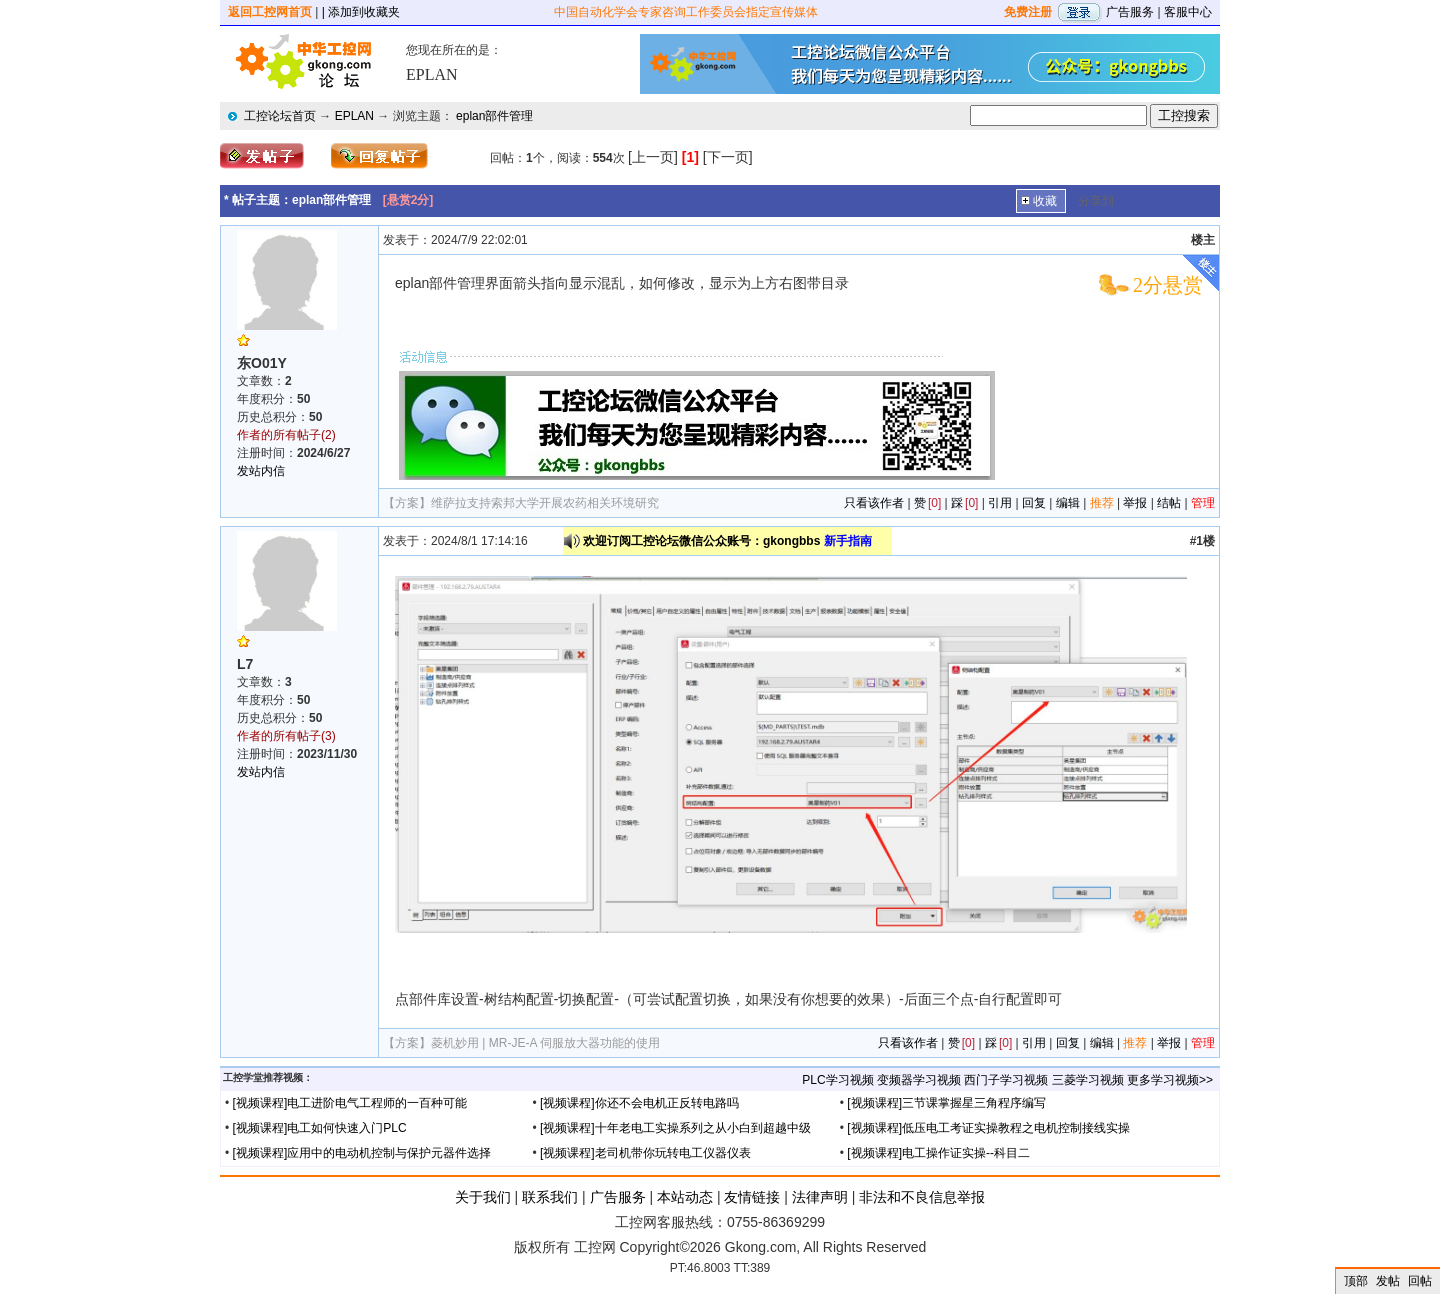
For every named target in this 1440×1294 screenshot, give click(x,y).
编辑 (1068, 503)
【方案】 (407, 503)
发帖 (1388, 1281)
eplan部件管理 (494, 116)
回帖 (1420, 1281)
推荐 (1102, 503)
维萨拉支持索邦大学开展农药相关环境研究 (545, 503)
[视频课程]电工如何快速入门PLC (320, 1128)
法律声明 (820, 1197)
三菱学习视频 (1088, 1080)
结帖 (1169, 503)
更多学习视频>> (1170, 1080)
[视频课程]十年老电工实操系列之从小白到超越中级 (675, 1128)
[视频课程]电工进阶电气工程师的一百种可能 (350, 1103)
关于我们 (483, 1197)
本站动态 (685, 1197)
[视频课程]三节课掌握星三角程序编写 (946, 1103)
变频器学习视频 (919, 1080)
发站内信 (261, 471)
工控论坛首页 (280, 116)
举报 (1135, 503)
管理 (1203, 503)
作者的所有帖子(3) (286, 736)
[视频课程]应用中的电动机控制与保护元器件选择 (362, 1153)
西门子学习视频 (1006, 1080)
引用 (1000, 503)
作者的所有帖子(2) (286, 435)
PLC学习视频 (837, 1080)
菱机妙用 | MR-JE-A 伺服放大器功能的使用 (545, 1043)
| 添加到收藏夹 (361, 12)
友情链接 (752, 1197)
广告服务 (1130, 12)
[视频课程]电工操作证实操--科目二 (938, 1153)
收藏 (1045, 201)
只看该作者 (874, 503)
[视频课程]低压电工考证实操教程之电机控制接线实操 (988, 1128)
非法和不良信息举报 (922, 1197)
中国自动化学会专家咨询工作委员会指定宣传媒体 (686, 12)
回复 (1034, 503)
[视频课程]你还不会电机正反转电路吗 (639, 1103)
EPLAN (354, 116)
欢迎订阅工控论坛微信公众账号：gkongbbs (727, 541)
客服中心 (1188, 12)
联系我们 (550, 1197)
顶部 (1356, 1281)
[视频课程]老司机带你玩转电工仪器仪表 (645, 1153)
